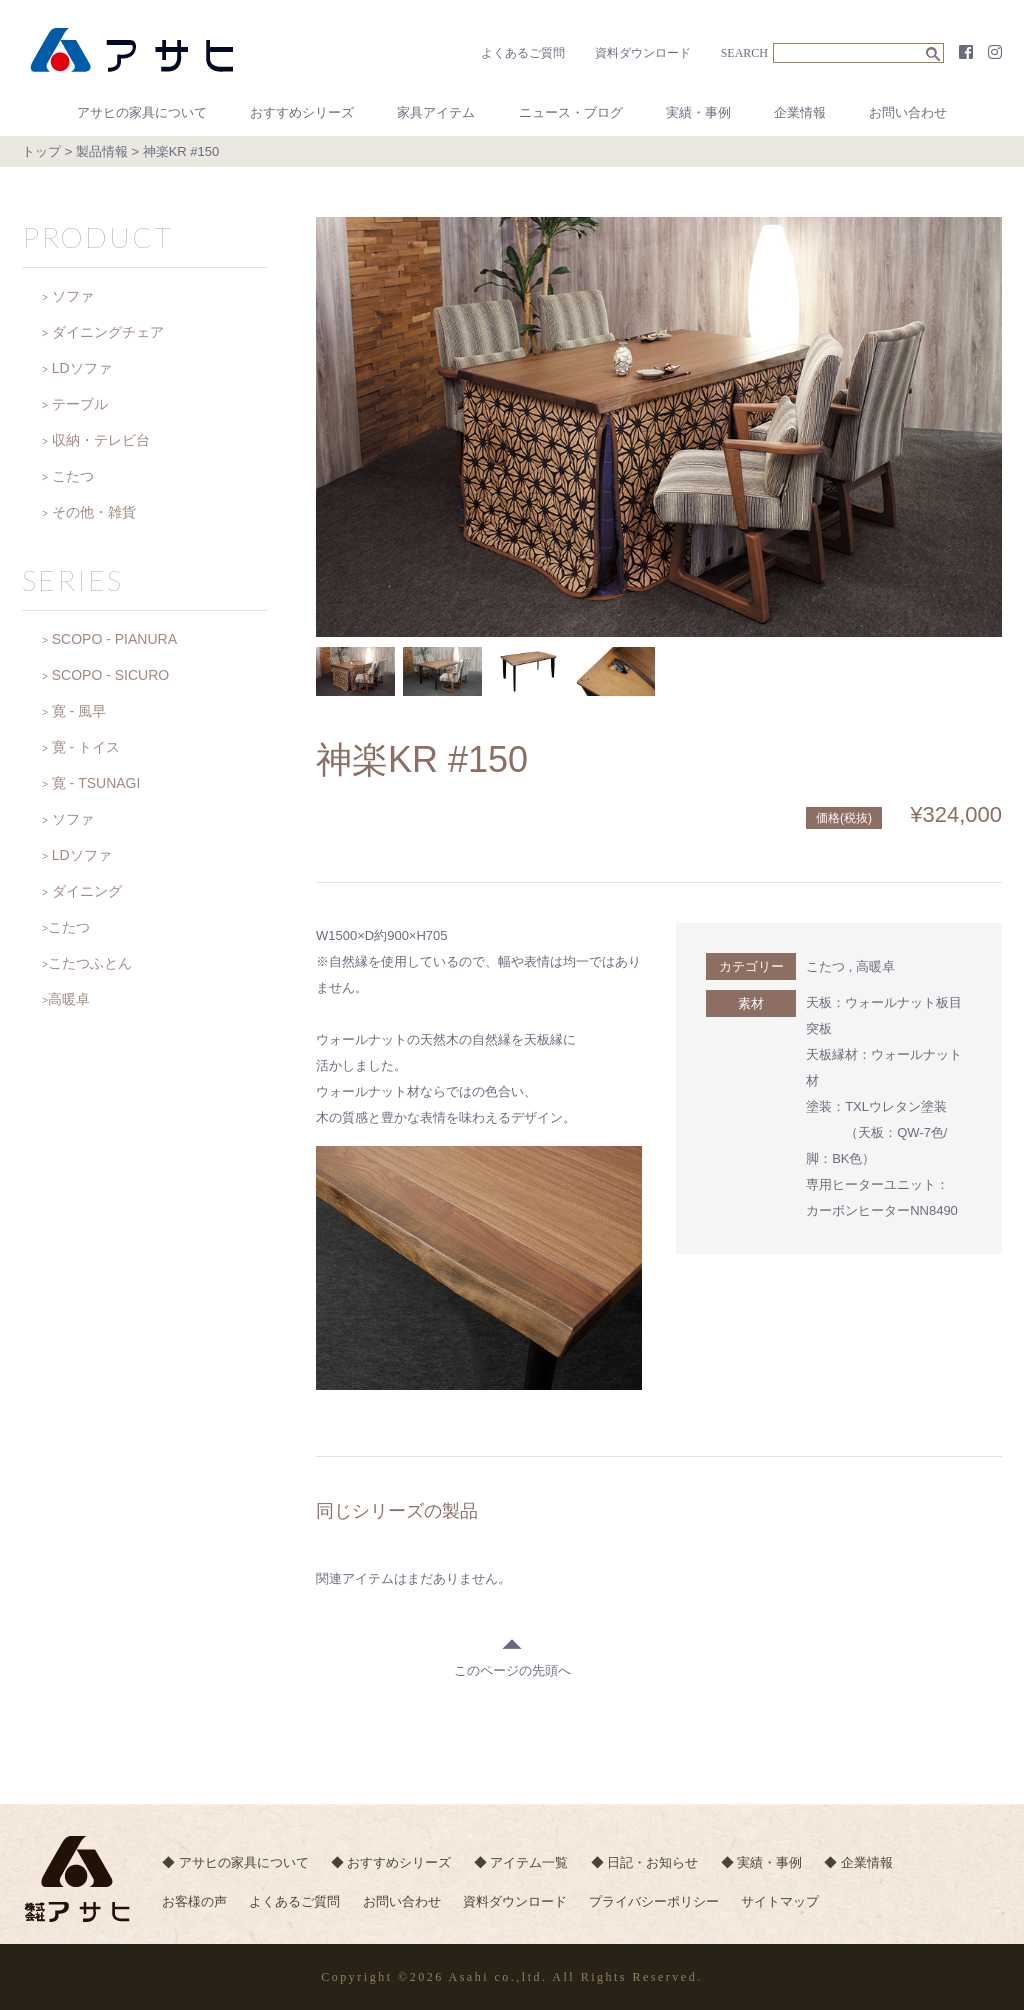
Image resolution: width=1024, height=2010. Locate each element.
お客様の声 (194, 1903)
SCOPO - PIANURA (114, 639)
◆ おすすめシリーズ (392, 1863)
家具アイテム (436, 112)
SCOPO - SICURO (110, 675)
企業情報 (800, 112)
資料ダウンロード (643, 53)
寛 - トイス (86, 747)
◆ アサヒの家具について (235, 1863)
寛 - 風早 (79, 711)
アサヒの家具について (142, 112)
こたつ (825, 966)
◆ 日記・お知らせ (649, 1863)
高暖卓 (875, 966)
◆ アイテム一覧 (524, 1863)
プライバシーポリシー (660, 1903)
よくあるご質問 (523, 53)
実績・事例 (698, 112)
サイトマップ (787, 1903)
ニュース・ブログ (571, 112)
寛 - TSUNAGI (96, 783)
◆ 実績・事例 (767, 1863)
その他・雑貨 (94, 512)
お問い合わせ (908, 112)
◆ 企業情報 (865, 1863)
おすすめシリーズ (302, 112)
